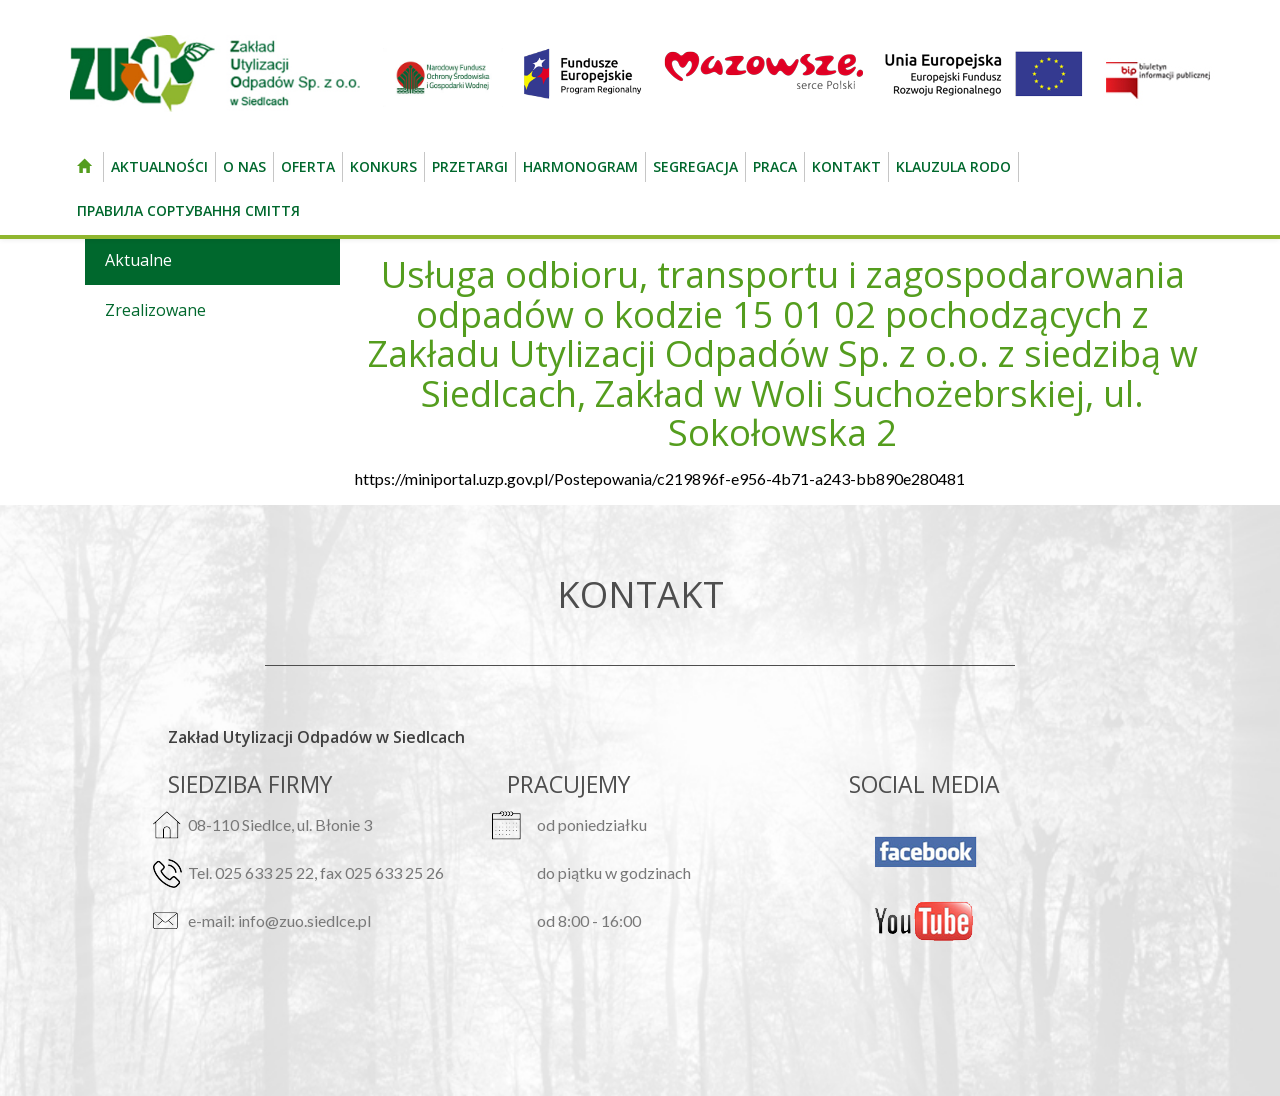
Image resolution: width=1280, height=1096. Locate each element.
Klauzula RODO (953, 166)
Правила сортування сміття (188, 210)
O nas (244, 166)
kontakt (846, 166)
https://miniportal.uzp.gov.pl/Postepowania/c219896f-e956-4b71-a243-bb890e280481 (660, 478)
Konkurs (383, 166)
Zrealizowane (155, 310)
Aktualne (138, 260)
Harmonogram (580, 166)
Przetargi (470, 166)
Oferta (308, 166)
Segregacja (695, 166)
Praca (775, 166)
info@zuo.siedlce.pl (304, 920)
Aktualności (159, 166)
